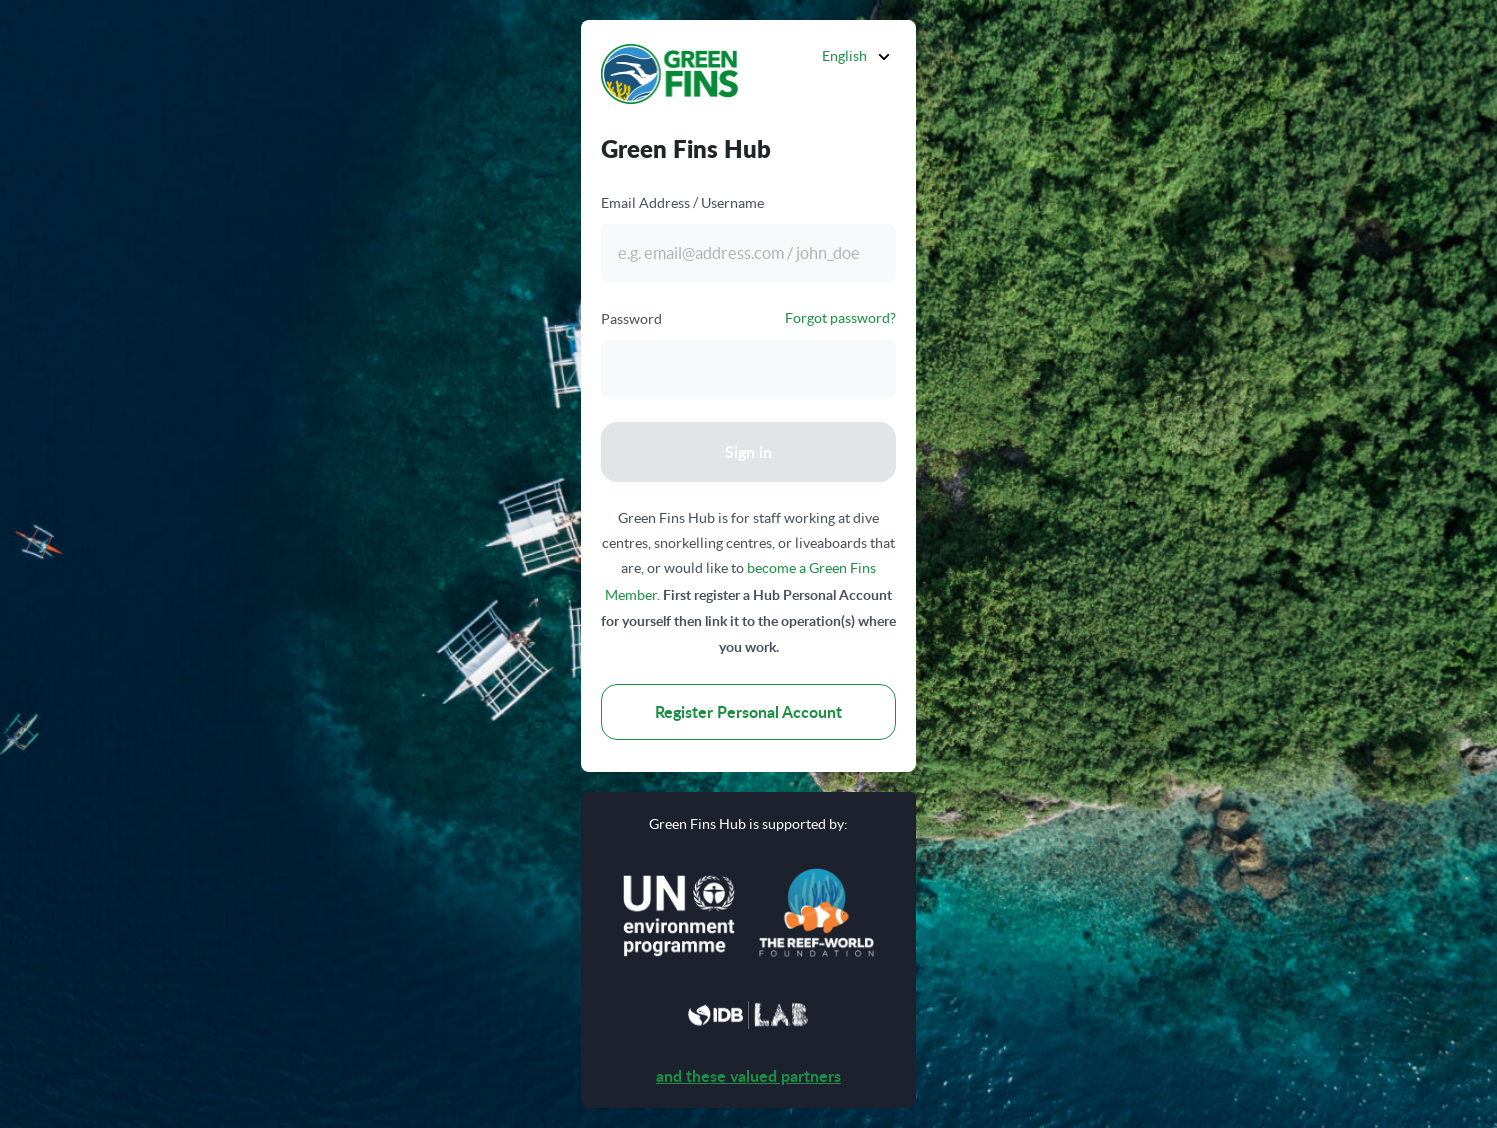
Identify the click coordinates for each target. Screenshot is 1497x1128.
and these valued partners (748, 1075)
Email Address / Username (682, 203)
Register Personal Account (748, 711)
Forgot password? (840, 318)
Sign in (748, 451)
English (844, 56)
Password (631, 319)
